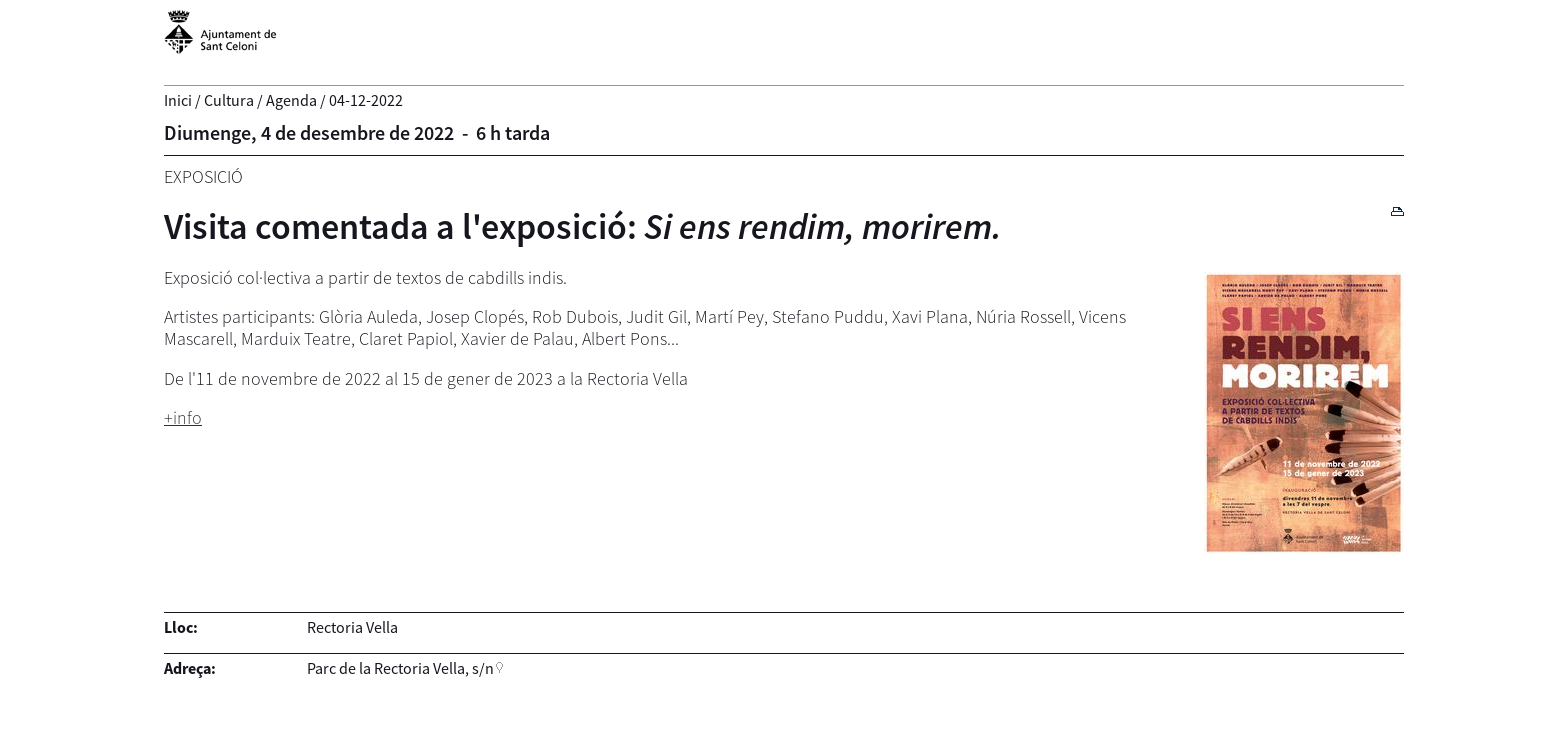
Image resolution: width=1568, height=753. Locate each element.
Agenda (291, 100)
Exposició (203, 176)
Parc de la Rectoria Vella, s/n (400, 668)
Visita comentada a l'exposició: (583, 226)
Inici (178, 100)
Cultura (229, 100)
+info (183, 417)
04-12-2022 (366, 100)
